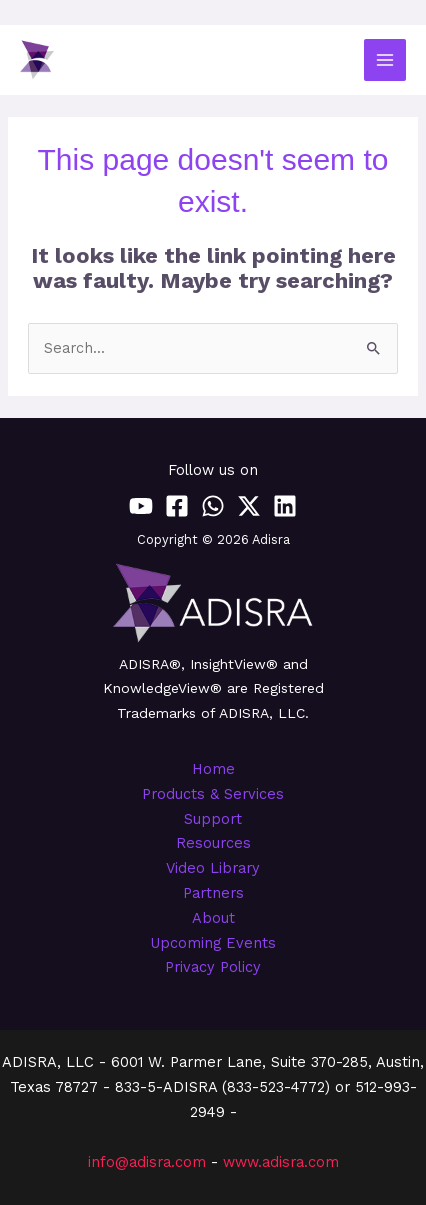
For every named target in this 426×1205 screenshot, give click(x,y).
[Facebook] (177, 506)
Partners (213, 893)
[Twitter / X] (249, 506)
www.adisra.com (281, 1162)
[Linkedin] (285, 506)
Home (213, 769)
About (213, 918)
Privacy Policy (213, 967)
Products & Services (213, 794)
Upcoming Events (213, 943)
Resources (213, 843)
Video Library (213, 868)
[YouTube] (141, 506)
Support (213, 819)
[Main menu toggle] (385, 60)
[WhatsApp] (213, 506)
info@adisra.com (147, 1162)
